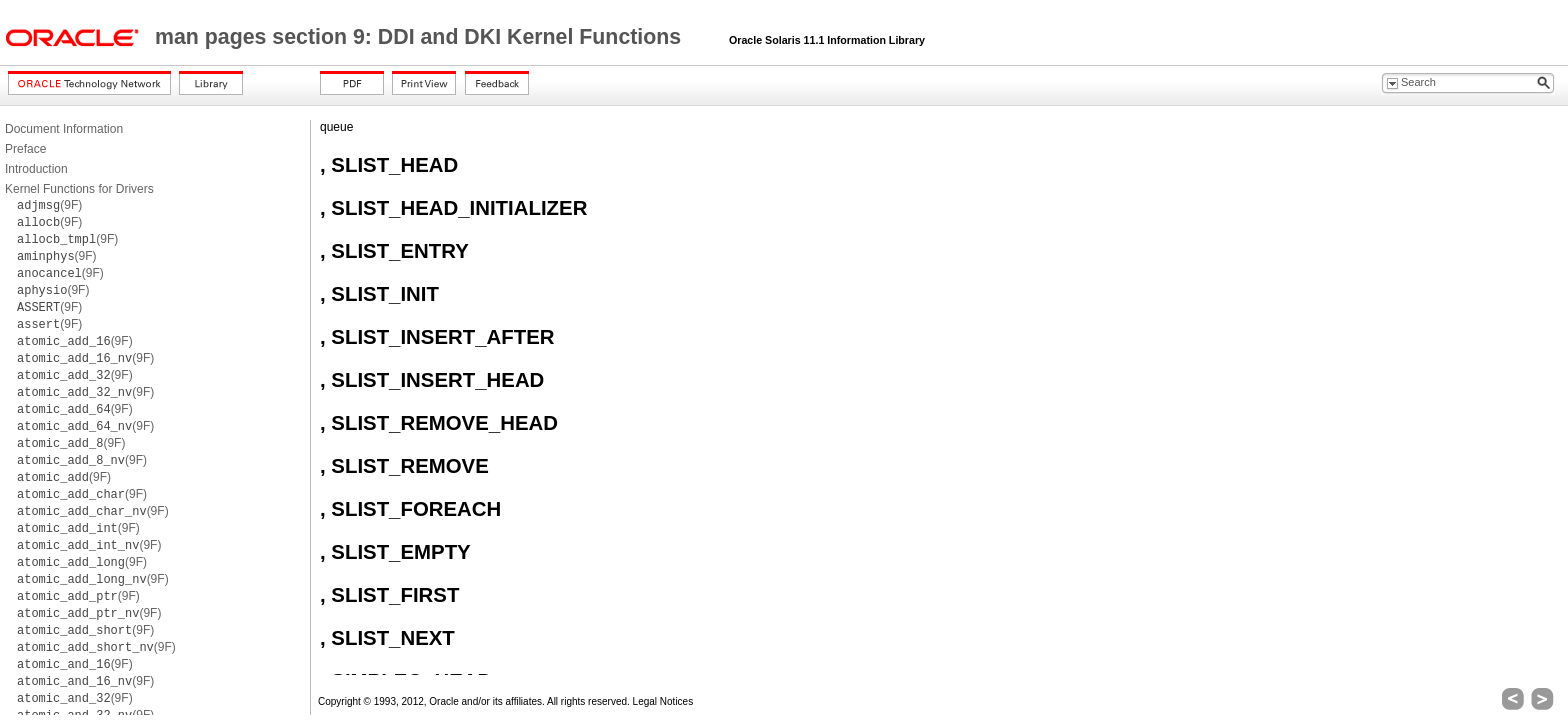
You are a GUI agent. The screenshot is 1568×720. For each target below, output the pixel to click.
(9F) (49, 205)
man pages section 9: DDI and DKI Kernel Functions (421, 37)
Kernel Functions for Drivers (79, 189)
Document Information (64, 129)
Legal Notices (663, 701)
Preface (25, 149)
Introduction (36, 169)
